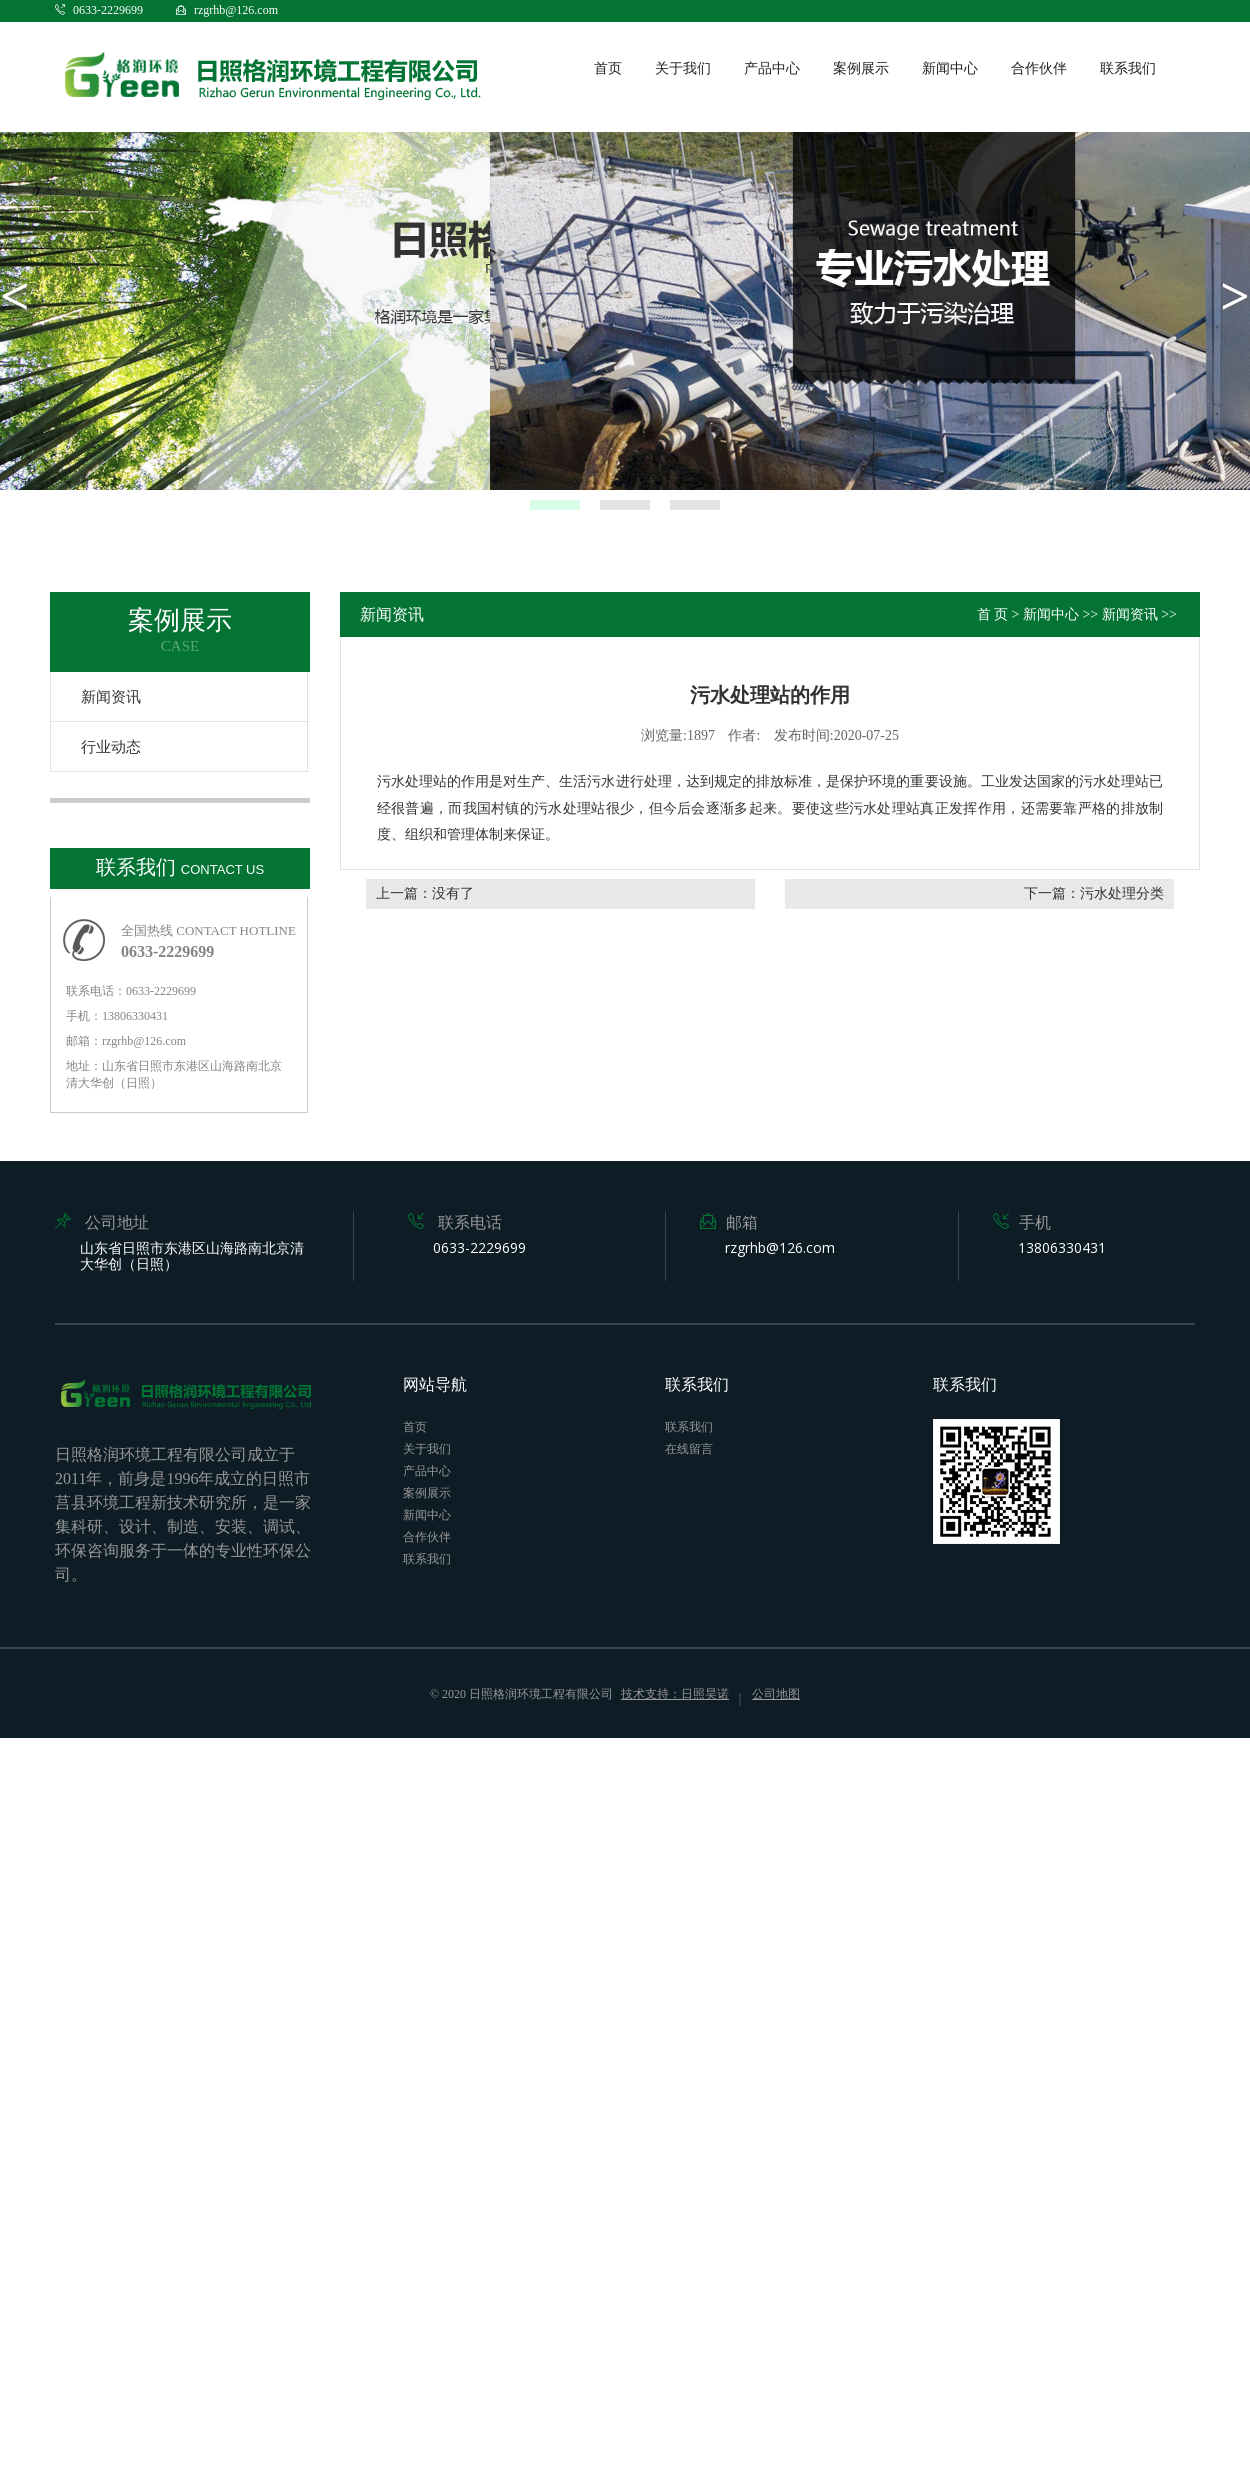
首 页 (993, 614)
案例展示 (861, 68)
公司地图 (776, 1694)
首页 (608, 68)
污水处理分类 (1122, 893)
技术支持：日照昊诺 (675, 1694)
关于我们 (683, 68)
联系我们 (1128, 68)
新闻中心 (950, 68)
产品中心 (772, 68)
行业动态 (111, 747)
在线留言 (689, 1449)
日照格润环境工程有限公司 (541, 1694)
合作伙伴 (1039, 68)
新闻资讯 (111, 697)
